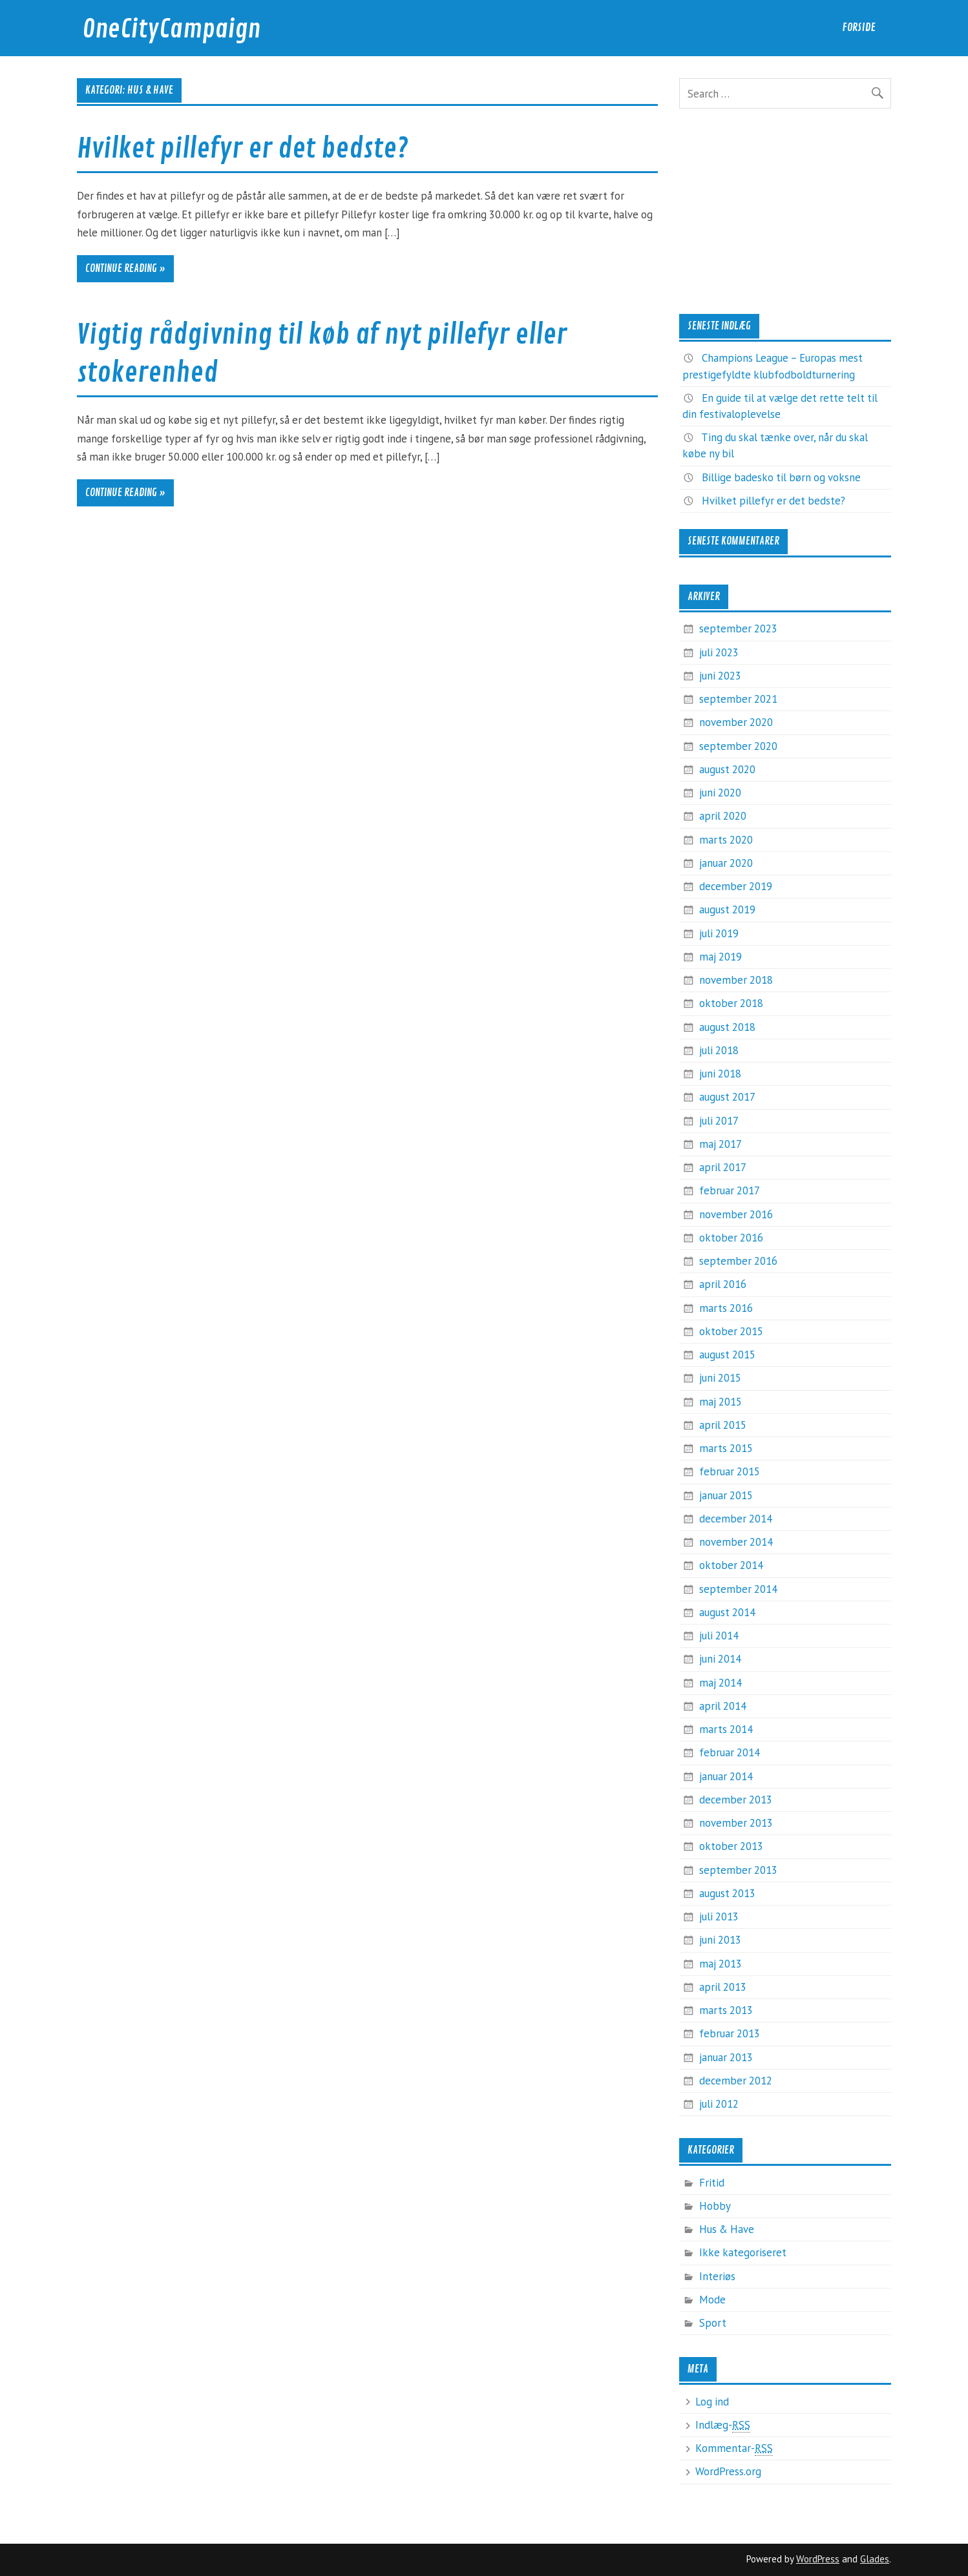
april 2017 (722, 1167)
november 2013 (736, 1823)
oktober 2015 (731, 1331)
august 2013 (727, 1893)
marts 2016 (726, 1308)
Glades (874, 2559)
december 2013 (735, 1799)
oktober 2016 (731, 1238)
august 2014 (727, 1612)
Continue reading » (125, 268)
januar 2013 (726, 2057)
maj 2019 (720, 957)
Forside (859, 27)
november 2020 (736, 722)
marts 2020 (726, 840)
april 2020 (722, 816)
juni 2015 (720, 1378)
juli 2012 (719, 2104)
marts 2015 (726, 1448)
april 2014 (722, 1706)
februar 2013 (729, 2033)
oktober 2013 (731, 1846)
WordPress (817, 2559)
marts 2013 (726, 2010)
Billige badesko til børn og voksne (781, 477)
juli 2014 (719, 1635)
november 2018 (736, 980)
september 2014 (738, 1589)
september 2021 (738, 699)
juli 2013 (719, 1916)
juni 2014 (720, 1659)
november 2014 (736, 1542)
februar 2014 (729, 1752)
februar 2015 (729, 1471)
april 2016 (722, 1284)
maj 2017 (720, 1144)
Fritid (711, 2183)
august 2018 (727, 1027)
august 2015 (727, 1354)
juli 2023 (719, 652)
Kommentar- (734, 2448)
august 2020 (727, 769)
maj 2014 (720, 1683)
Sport (712, 2323)
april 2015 (722, 1425)
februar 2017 (729, 1190)
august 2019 (727, 909)
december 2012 (735, 2080)
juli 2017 (719, 1121)
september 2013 (738, 1870)
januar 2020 (726, 863)
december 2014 (735, 1518)
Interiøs (717, 2276)
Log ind (712, 2401)
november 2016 (736, 1214)
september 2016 (738, 1261)
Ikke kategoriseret (742, 2252)
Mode (712, 2299)
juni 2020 (720, 792)
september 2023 (738, 628)
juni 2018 (720, 1073)
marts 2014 (726, 1729)
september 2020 (738, 746)
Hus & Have (726, 2229)
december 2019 (735, 886)
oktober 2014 (731, 1565)
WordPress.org (728, 2471)
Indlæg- (722, 2425)
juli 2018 (719, 1050)
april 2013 (722, 1987)
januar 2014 (726, 1776)
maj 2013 (720, 1964)
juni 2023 (720, 676)
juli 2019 (719, 933)
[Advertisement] (785, 211)
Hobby (715, 2206)
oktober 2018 (731, 1003)
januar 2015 (726, 1495)
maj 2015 (720, 1402)
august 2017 (727, 1097)
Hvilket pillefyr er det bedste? (242, 149)
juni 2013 (720, 1940)
